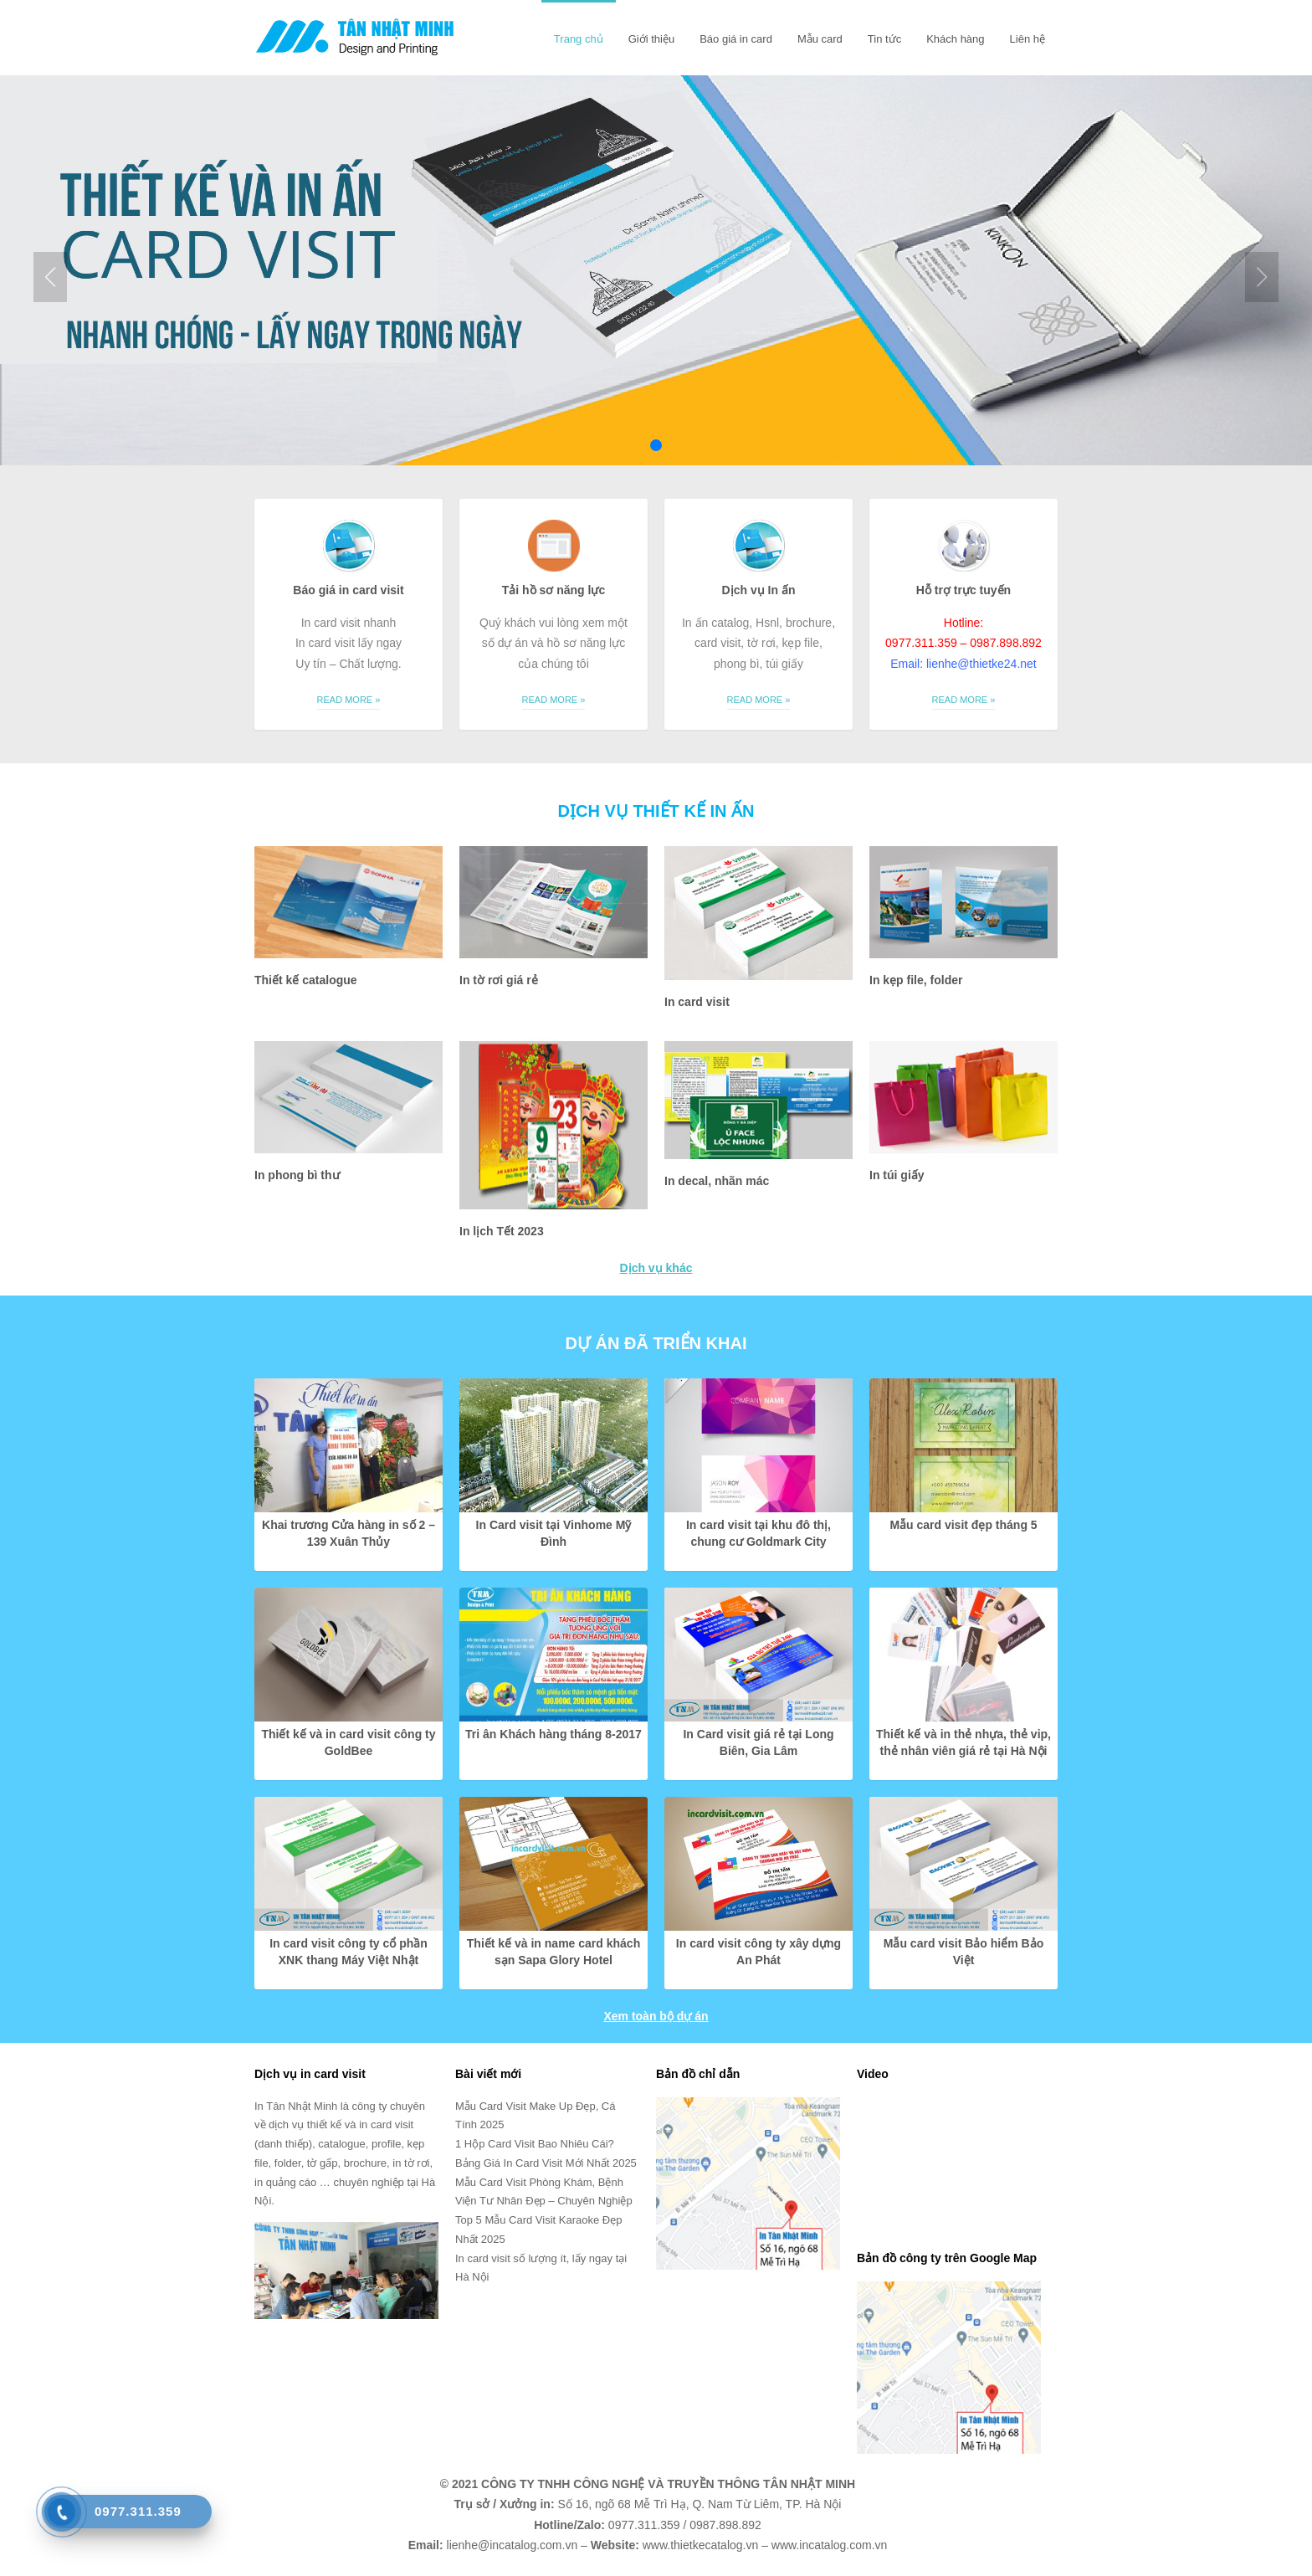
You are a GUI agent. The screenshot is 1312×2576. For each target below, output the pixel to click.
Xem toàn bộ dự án (655, 2016)
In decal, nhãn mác (716, 1181)
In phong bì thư (297, 1175)
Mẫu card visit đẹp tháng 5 (963, 1525)
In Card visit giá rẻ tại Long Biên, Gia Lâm (758, 1742)
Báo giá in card (736, 39)
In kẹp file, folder (915, 980)
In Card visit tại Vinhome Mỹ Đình (554, 1533)
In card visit (697, 1001)
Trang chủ (578, 39)
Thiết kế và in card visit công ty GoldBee (348, 1742)
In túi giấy (897, 1175)
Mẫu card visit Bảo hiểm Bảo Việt (963, 1952)
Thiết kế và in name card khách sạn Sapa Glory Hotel (553, 1952)
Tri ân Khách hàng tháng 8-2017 (553, 1734)
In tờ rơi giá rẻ (498, 980)
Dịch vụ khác (656, 1268)
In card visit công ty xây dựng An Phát (758, 1952)
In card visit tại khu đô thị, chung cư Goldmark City (758, 1533)
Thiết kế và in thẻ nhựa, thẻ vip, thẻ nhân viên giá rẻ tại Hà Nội (963, 1742)
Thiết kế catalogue (305, 980)
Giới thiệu (651, 39)
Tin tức (884, 39)
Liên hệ (1027, 39)
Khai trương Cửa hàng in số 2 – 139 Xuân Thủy (348, 1533)
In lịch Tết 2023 (501, 1231)
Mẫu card (820, 39)
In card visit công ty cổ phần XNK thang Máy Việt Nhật (348, 1952)
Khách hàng (955, 39)
